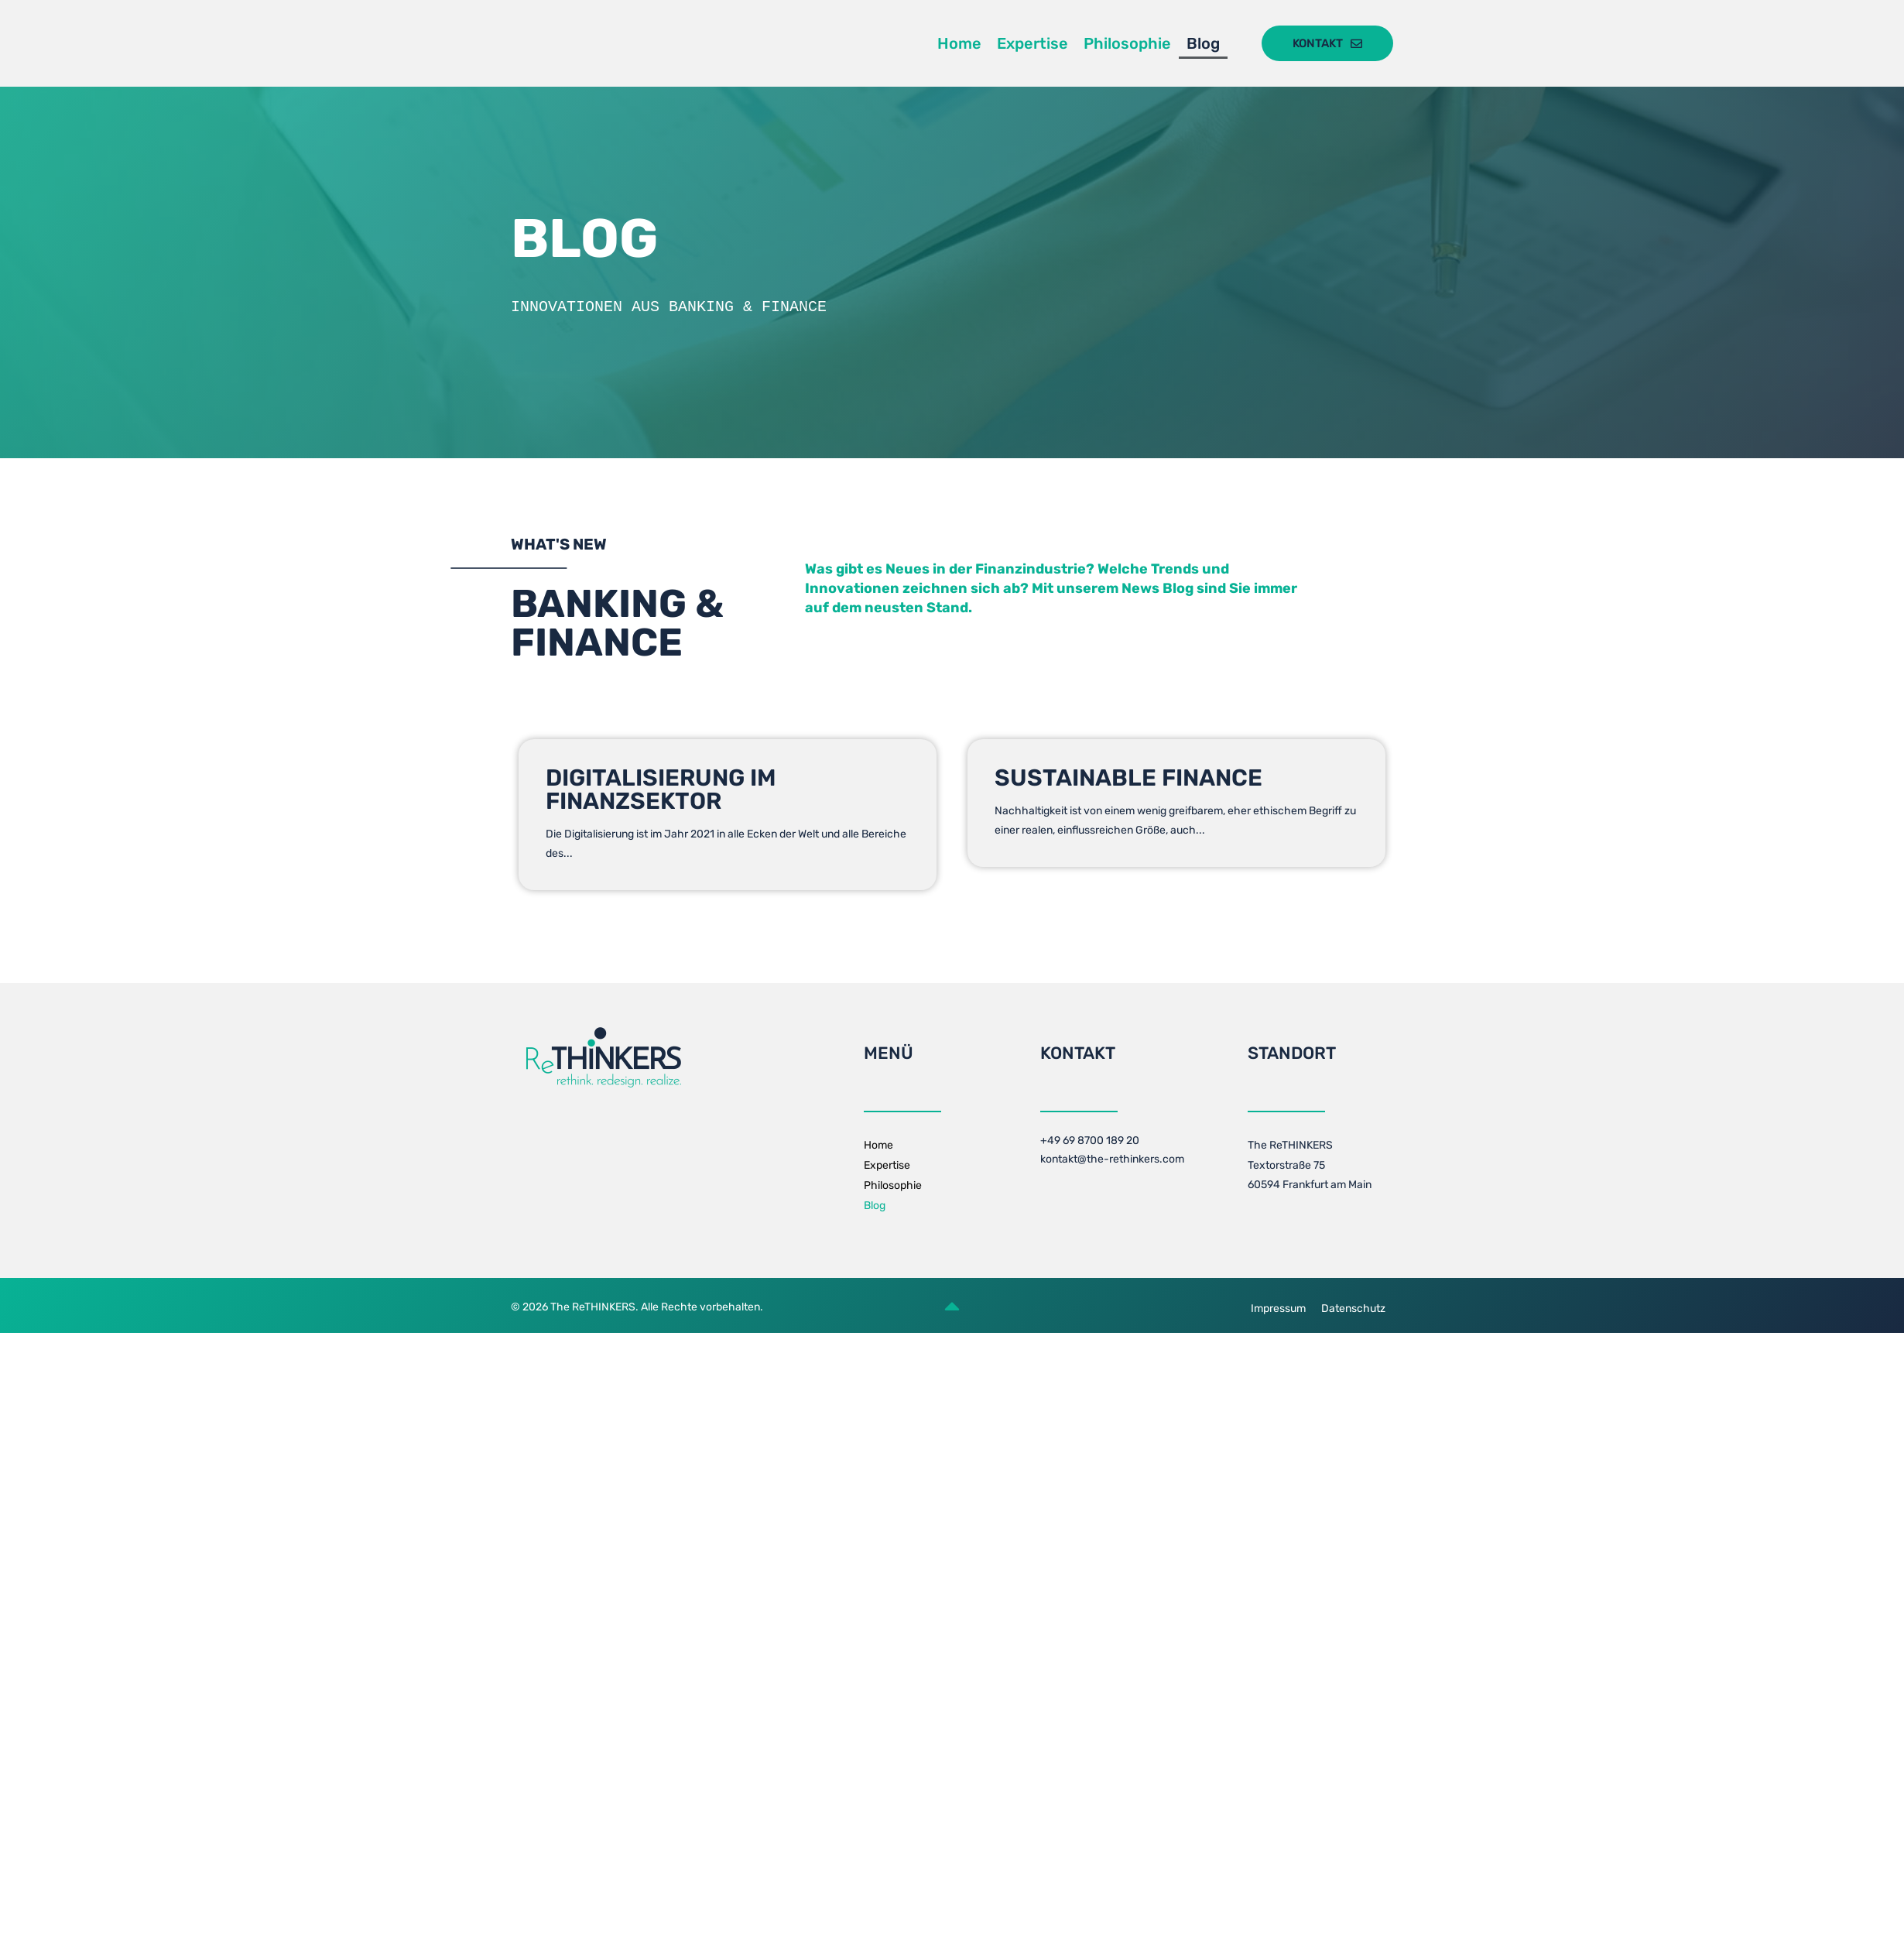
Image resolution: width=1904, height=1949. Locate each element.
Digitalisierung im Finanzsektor (661, 789)
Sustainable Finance (1128, 778)
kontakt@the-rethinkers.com (1112, 1159)
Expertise (1032, 43)
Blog (1203, 43)
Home (959, 43)
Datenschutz (1353, 1308)
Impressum (1278, 1308)
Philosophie (1127, 43)
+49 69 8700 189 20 (1089, 1140)
